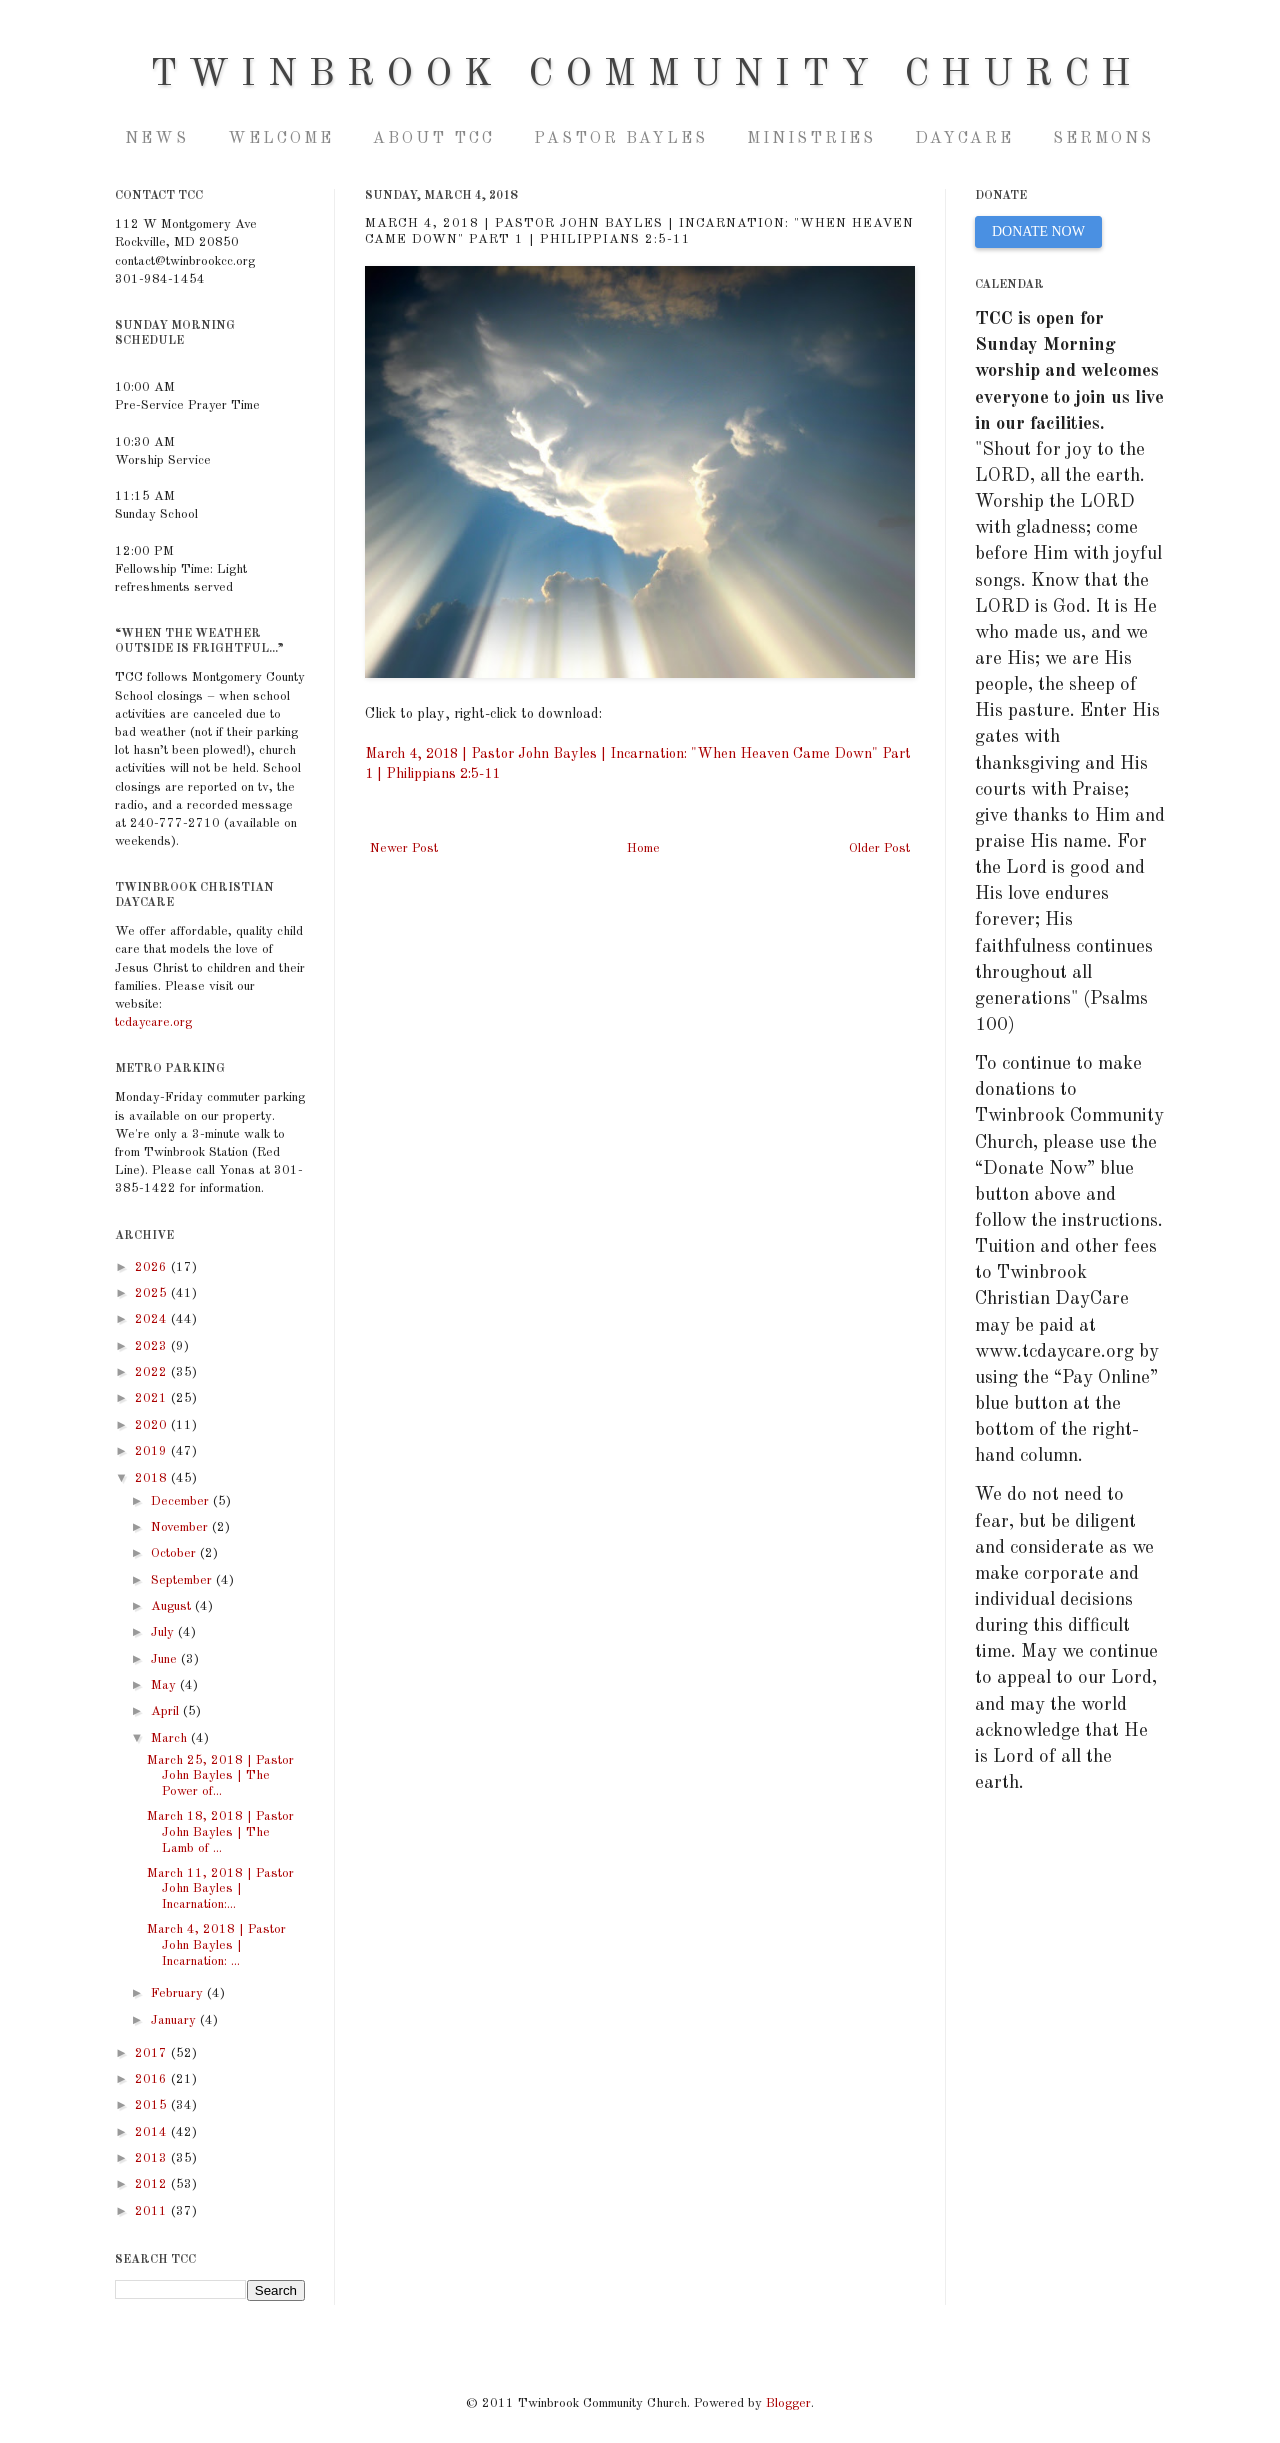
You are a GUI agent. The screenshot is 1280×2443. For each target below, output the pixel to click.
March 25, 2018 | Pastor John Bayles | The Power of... (220, 1776)
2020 (153, 1425)
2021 (153, 1398)
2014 (153, 2132)
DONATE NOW (1038, 231)
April (167, 1711)
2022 (153, 1372)
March (171, 1738)
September (183, 1580)
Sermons (1103, 139)
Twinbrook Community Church (646, 75)
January (175, 2020)
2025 (153, 1293)
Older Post (879, 848)
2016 (153, 2079)
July (164, 1632)
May (165, 1685)
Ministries (811, 139)
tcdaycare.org (153, 1022)
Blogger (788, 2403)
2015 (153, 2105)
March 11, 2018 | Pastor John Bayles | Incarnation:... (220, 1889)
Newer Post (404, 848)
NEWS (157, 139)
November (181, 1527)
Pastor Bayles (621, 139)
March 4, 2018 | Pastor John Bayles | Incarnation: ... (216, 1945)
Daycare (964, 139)
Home (643, 848)
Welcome (281, 139)
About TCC (434, 139)
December (182, 1501)
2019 (153, 1451)
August (173, 1606)
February (179, 1993)
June (166, 1659)
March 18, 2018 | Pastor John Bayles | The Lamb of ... (220, 1832)
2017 (153, 2053)
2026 (153, 1267)
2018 (153, 1478)
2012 (153, 2184)
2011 (153, 2211)
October (175, 1553)
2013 (153, 2158)
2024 (153, 1319)
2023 (153, 1346)
